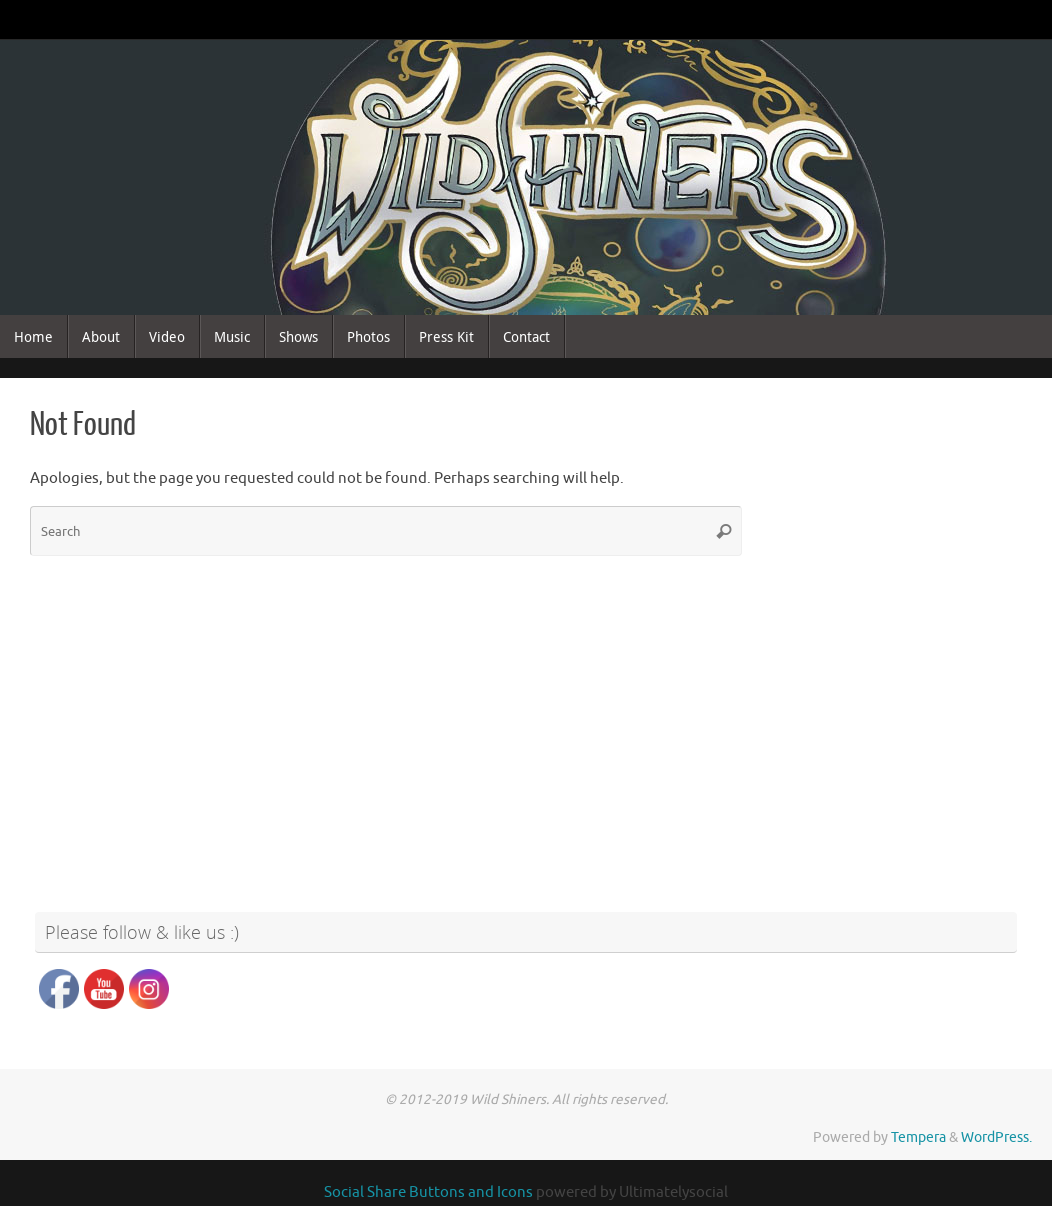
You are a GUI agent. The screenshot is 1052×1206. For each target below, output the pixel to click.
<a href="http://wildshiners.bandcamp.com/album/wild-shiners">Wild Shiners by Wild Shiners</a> (897, 608)
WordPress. (996, 1137)
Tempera (918, 1137)
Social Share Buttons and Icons (428, 1192)
